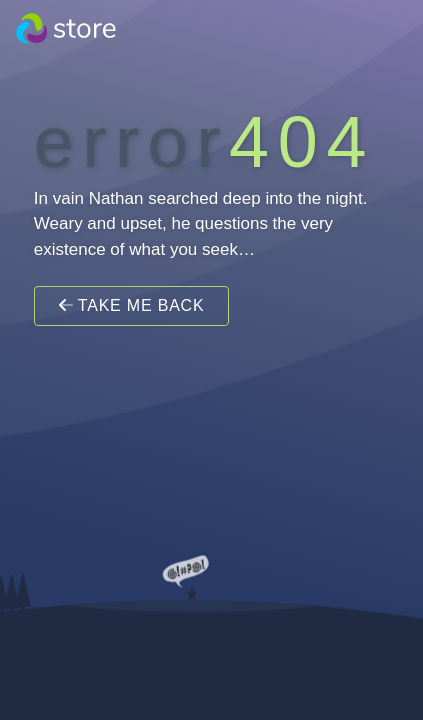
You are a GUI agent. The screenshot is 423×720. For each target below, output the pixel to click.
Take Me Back (132, 305)
